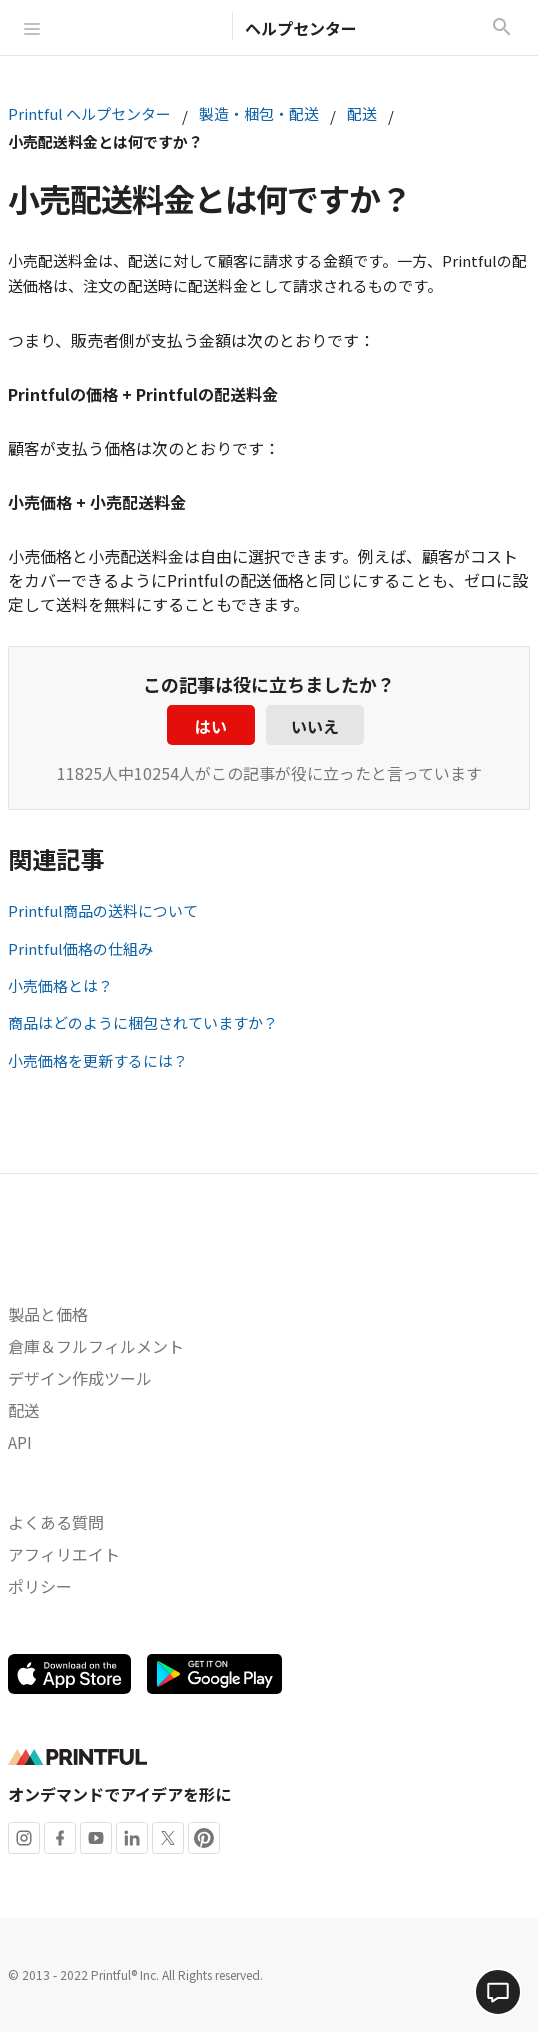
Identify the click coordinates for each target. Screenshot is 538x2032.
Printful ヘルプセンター (89, 113)
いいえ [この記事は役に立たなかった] (315, 726)
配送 (362, 113)
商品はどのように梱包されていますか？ (143, 1022)
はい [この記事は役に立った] (211, 726)
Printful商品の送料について (103, 910)
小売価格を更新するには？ (98, 1060)
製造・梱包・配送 (259, 113)
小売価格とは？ (60, 985)
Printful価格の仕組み (80, 948)
